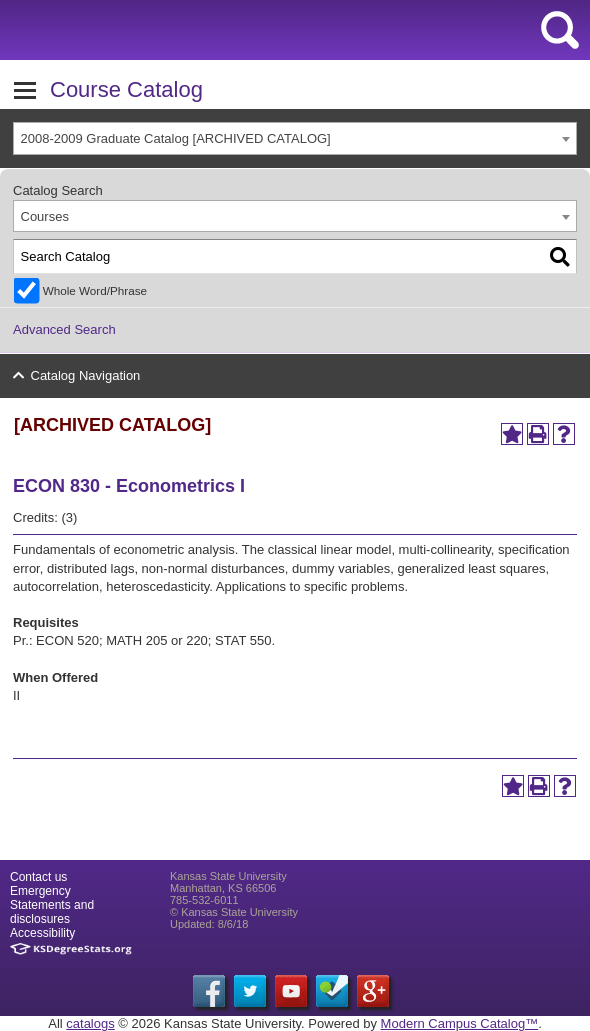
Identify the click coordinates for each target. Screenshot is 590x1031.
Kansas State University (182, 30)
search (560, 30)
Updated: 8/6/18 (209, 924)
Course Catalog (126, 89)
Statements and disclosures (52, 912)
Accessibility (42, 933)
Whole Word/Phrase (95, 290)
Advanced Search (64, 329)
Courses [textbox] (45, 216)
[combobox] (295, 138)
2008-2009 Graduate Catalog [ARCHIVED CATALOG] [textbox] (176, 138)
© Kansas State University (234, 912)
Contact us (38, 877)
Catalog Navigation (86, 375)
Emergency (40, 891)
